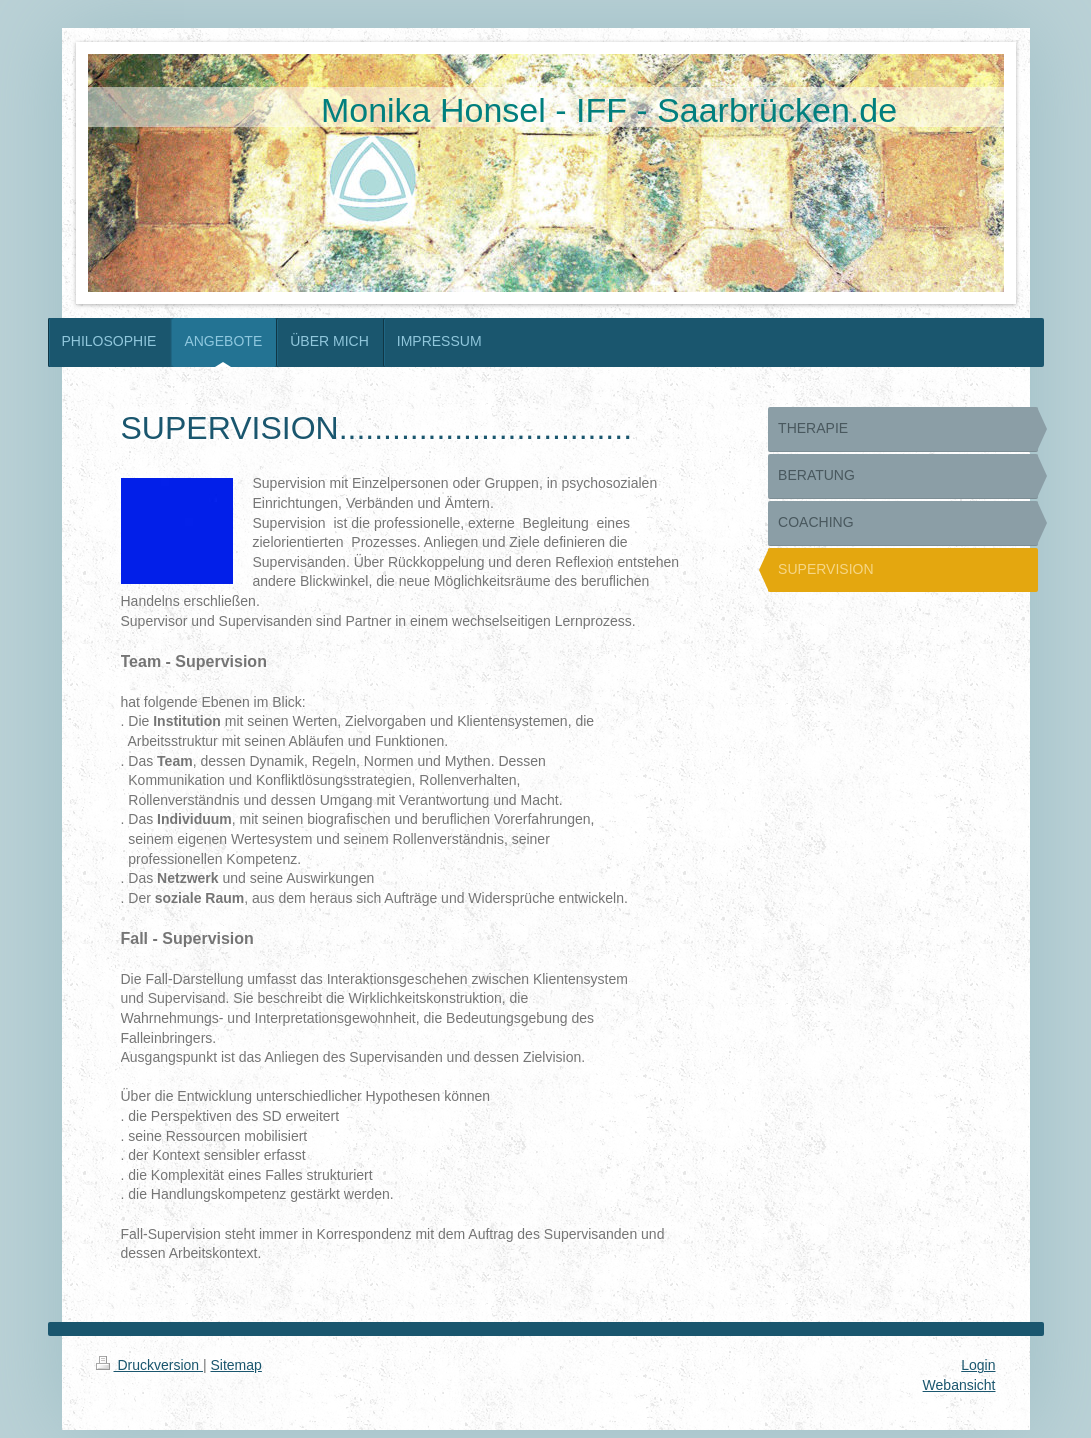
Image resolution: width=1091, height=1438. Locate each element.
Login (978, 1365)
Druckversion (149, 1365)
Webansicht (959, 1385)
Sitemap (236, 1365)
